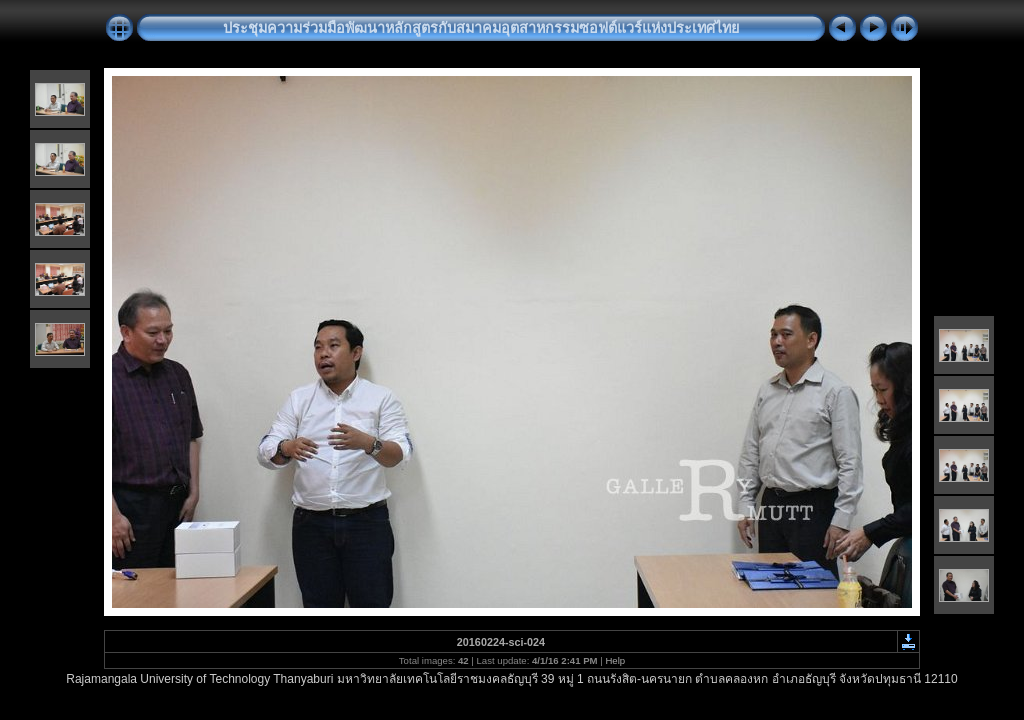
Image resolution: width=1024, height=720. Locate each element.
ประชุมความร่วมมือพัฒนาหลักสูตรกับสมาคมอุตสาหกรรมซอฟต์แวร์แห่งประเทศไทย (481, 28)
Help (615, 660)
